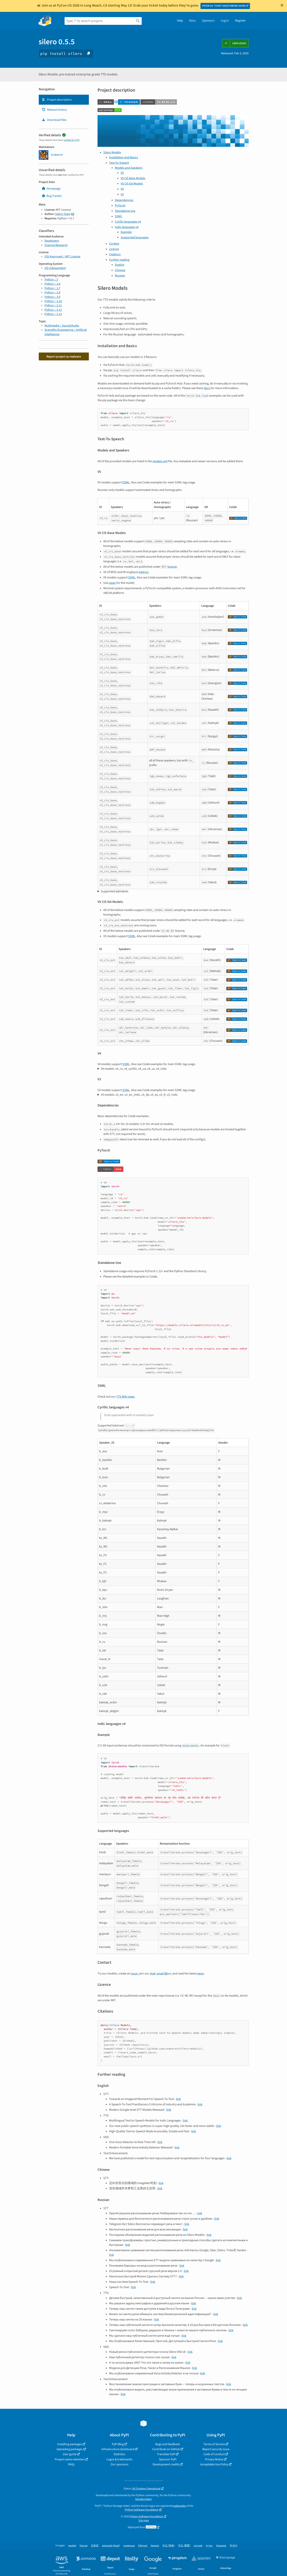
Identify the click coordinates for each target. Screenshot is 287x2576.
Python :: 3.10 (53, 301)
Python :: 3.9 (52, 297)
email (160, 1973)
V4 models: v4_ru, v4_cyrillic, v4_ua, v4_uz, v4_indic (134, 1069)
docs (207, 388)
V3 (122, 194)
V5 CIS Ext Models (132, 183)
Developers (52, 241)
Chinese (120, 270)
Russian (120, 275)
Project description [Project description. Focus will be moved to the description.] (57, 100)
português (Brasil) (111, 2545)
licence (172, 567)
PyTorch (120, 205)
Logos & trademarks (119, 2459)
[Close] (282, 5)
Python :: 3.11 (53, 305)
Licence (114, 249)
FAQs (71, 2464)
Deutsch (155, 2545)
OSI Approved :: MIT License (62, 256)
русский (198, 2545)
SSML (118, 216)
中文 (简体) (168, 2545)
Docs (192, 20)
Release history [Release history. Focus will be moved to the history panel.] (54, 110)
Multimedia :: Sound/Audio (62, 325)
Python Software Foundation (141, 2510)
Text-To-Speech (119, 163)
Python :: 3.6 (52, 284)
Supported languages (135, 237)
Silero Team (63, 214)
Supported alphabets (114, 891)
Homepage (51, 188)
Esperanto (221, 2545)
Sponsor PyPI (167, 2459)
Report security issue (215, 2449)
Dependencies (124, 200)
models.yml (159, 461)
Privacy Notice (214, 2459)
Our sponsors (119, 2464)
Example (126, 232)
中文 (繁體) (184, 2545)
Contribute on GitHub (166, 2449)
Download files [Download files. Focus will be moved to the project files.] (54, 120)
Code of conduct (214, 2454)
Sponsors (208, 20)
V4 (122, 189)
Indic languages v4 (127, 227)
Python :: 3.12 (53, 310)
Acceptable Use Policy (214, 2464)
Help (180, 20)
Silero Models (112, 152)
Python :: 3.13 (53, 314)
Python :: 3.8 (52, 292)
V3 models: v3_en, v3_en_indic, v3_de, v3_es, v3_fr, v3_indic (139, 1095)
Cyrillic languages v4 (128, 222)
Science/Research (56, 245)
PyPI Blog (118, 2444)
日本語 (94, 2545)
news (200, 1973)
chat (152, 1973)
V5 (122, 173)
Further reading (119, 260)
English (119, 265)
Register (240, 20)
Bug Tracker (52, 196)
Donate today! (143, 2499)
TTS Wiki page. (125, 1397)
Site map (143, 2520)
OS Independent (55, 268)
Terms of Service (214, 2444)
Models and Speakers (129, 168)
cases (112, 583)
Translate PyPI (166, 2454)
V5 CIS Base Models (133, 178)
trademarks (179, 2506)
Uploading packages (69, 2449)
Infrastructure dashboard (117, 2449)
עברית (209, 2545)
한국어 (233, 2545)
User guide (70, 2454)
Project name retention (70, 2459)
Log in (225, 20)
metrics (143, 572)
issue (134, 1973)
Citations (115, 254)
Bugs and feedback (167, 2444)
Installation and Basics (123, 157)
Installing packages (69, 2444)
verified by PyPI (71, 140)
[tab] (64, 100)
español (72, 2545)
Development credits (166, 2464)
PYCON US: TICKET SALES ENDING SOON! (224, 6)
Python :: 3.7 (52, 288)
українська (129, 2545)
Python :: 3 (51, 279)
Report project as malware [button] (63, 356)
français (84, 2545)
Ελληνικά (142, 2545)
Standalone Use (125, 211)
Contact (114, 243)
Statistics (119, 2454)
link (178, 2099)
